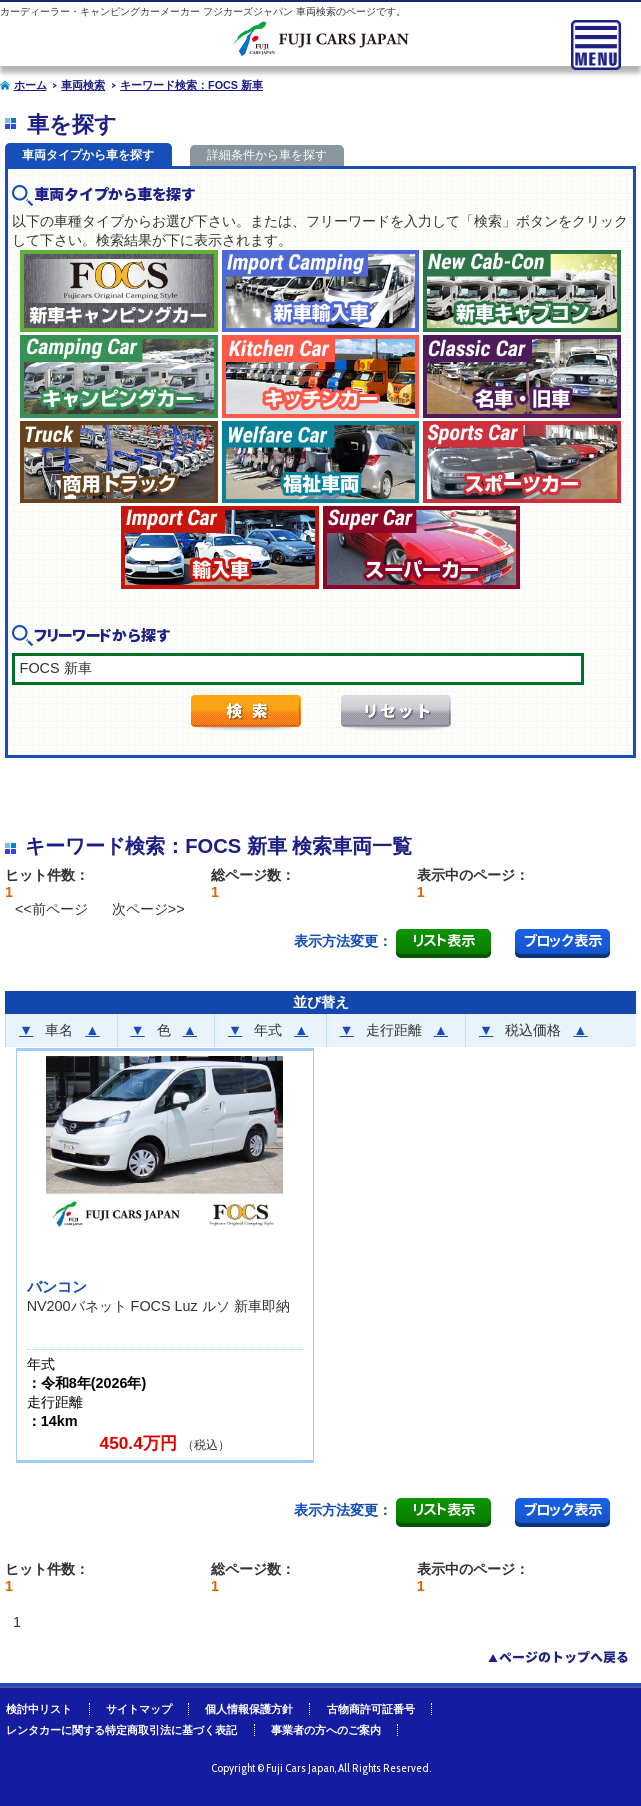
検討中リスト (39, 1709)
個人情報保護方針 (249, 1709)
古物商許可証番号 (371, 1709)
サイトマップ (139, 1709)
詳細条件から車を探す (267, 155)
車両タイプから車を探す (88, 155)
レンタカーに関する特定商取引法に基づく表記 (121, 1730)
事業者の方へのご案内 (326, 1730)
